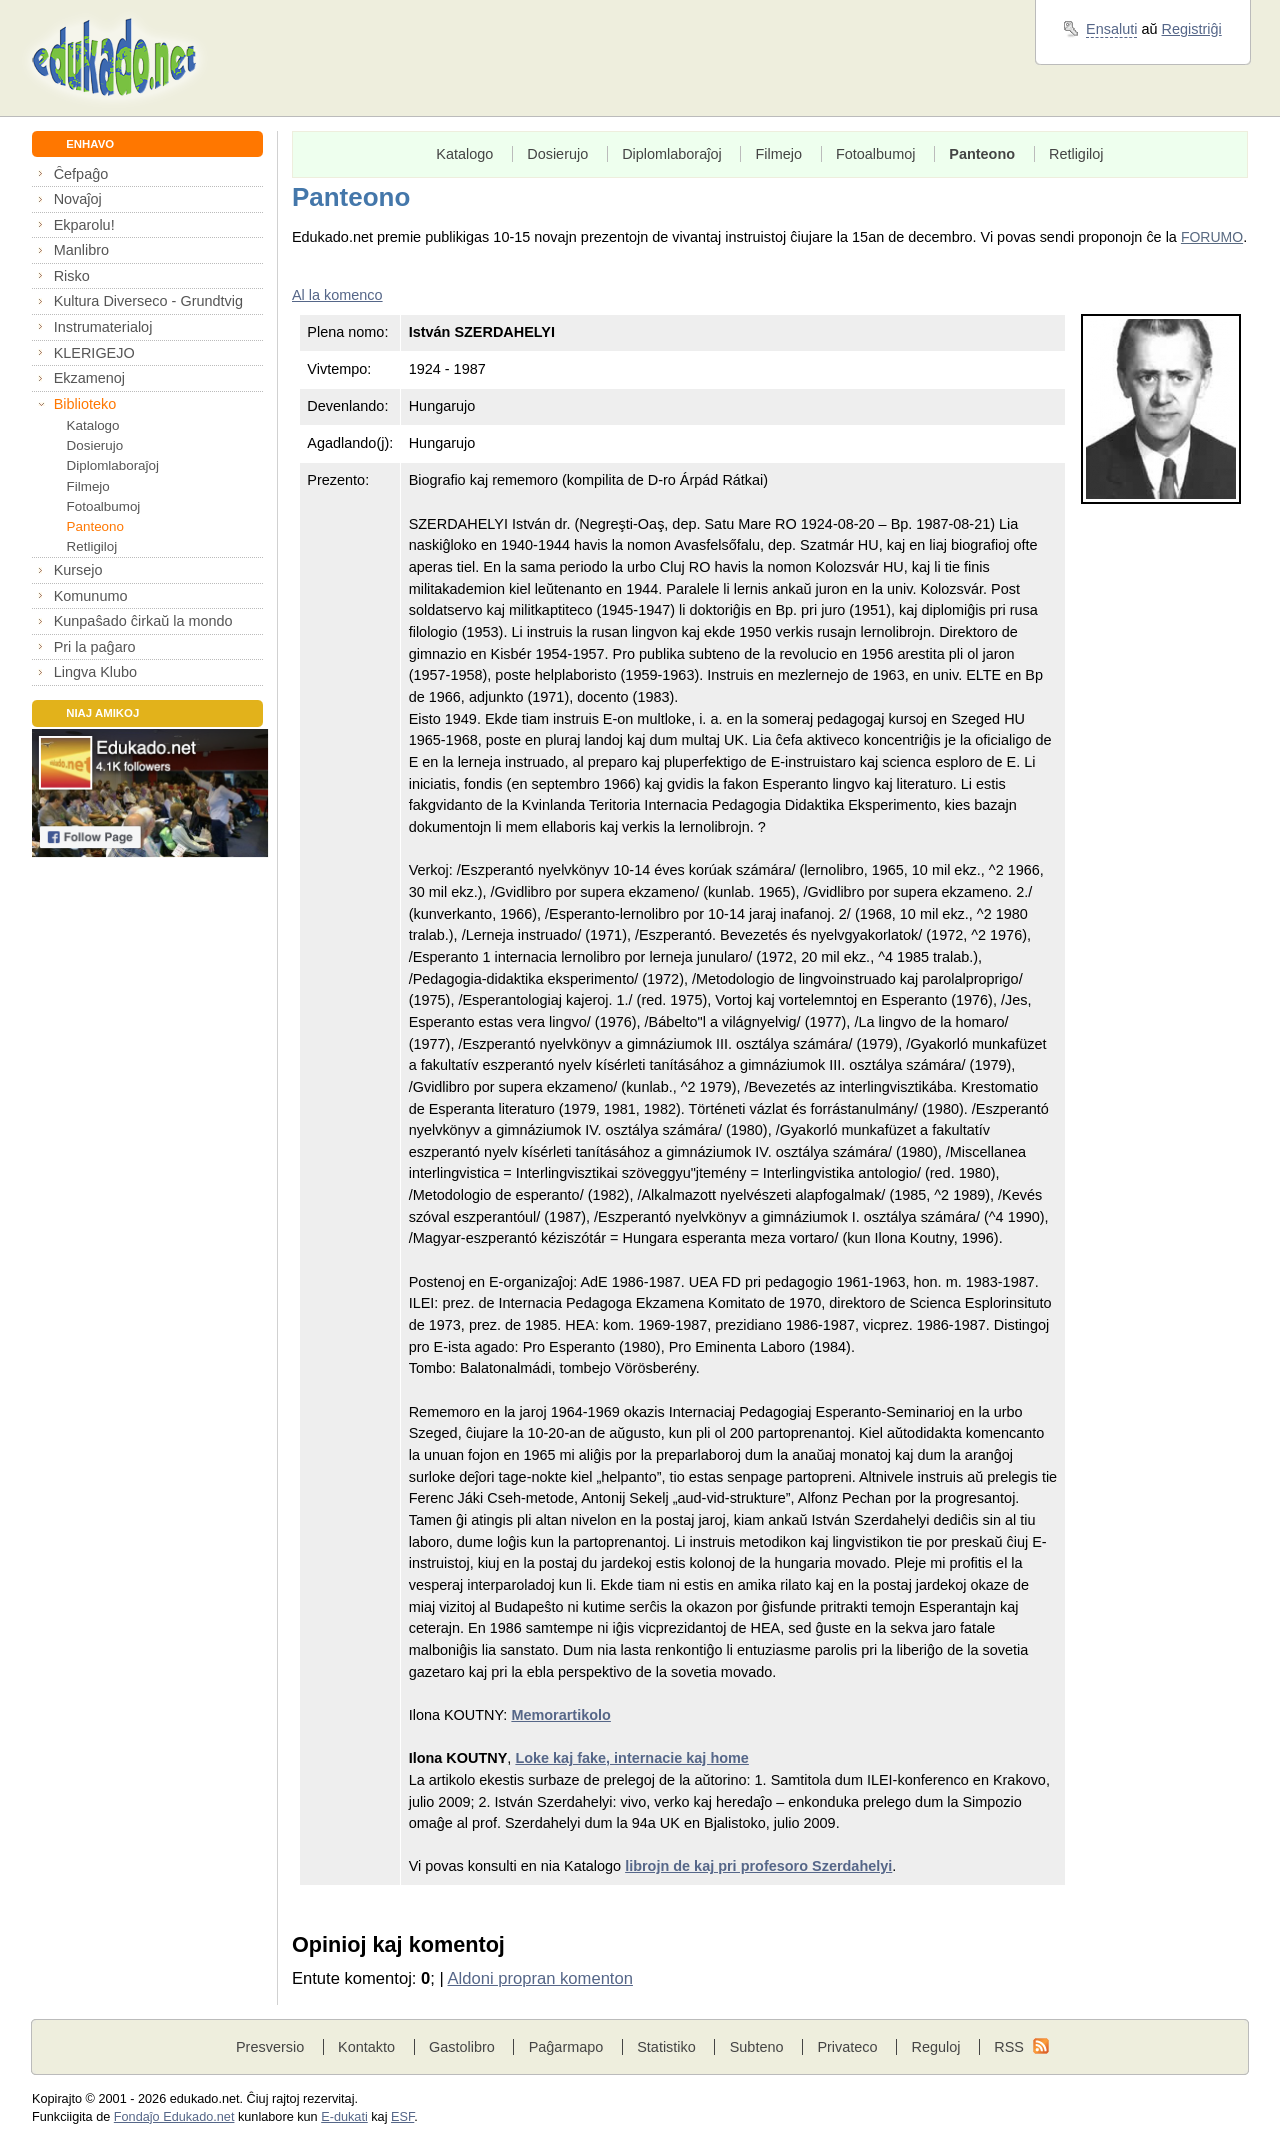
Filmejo (88, 486)
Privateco (847, 2047)
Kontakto (366, 2047)
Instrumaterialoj (103, 327)
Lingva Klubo (95, 672)
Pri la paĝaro (95, 647)
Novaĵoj (78, 199)
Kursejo (78, 570)
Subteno (757, 2047)
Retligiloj (92, 546)
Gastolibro (462, 2047)
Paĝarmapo (566, 2047)
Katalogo (93, 425)
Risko (72, 276)
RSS (1009, 2047)
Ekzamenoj (89, 378)
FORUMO (1212, 237)
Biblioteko (85, 404)
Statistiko (666, 2047)
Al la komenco (337, 295)
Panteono (95, 526)
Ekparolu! (84, 225)
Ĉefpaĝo (81, 174)
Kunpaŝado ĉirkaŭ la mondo (143, 621)
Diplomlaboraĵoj (113, 465)
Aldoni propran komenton (540, 1978)
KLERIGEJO (94, 353)
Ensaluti (1111, 29)
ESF (402, 2117)
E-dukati (344, 2117)
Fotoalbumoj (104, 506)
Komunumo (91, 596)
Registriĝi (1192, 29)
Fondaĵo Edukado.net (174, 2117)
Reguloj (935, 2047)
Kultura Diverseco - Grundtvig (148, 301)
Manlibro (81, 250)
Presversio (270, 2047)
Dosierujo (95, 445)
